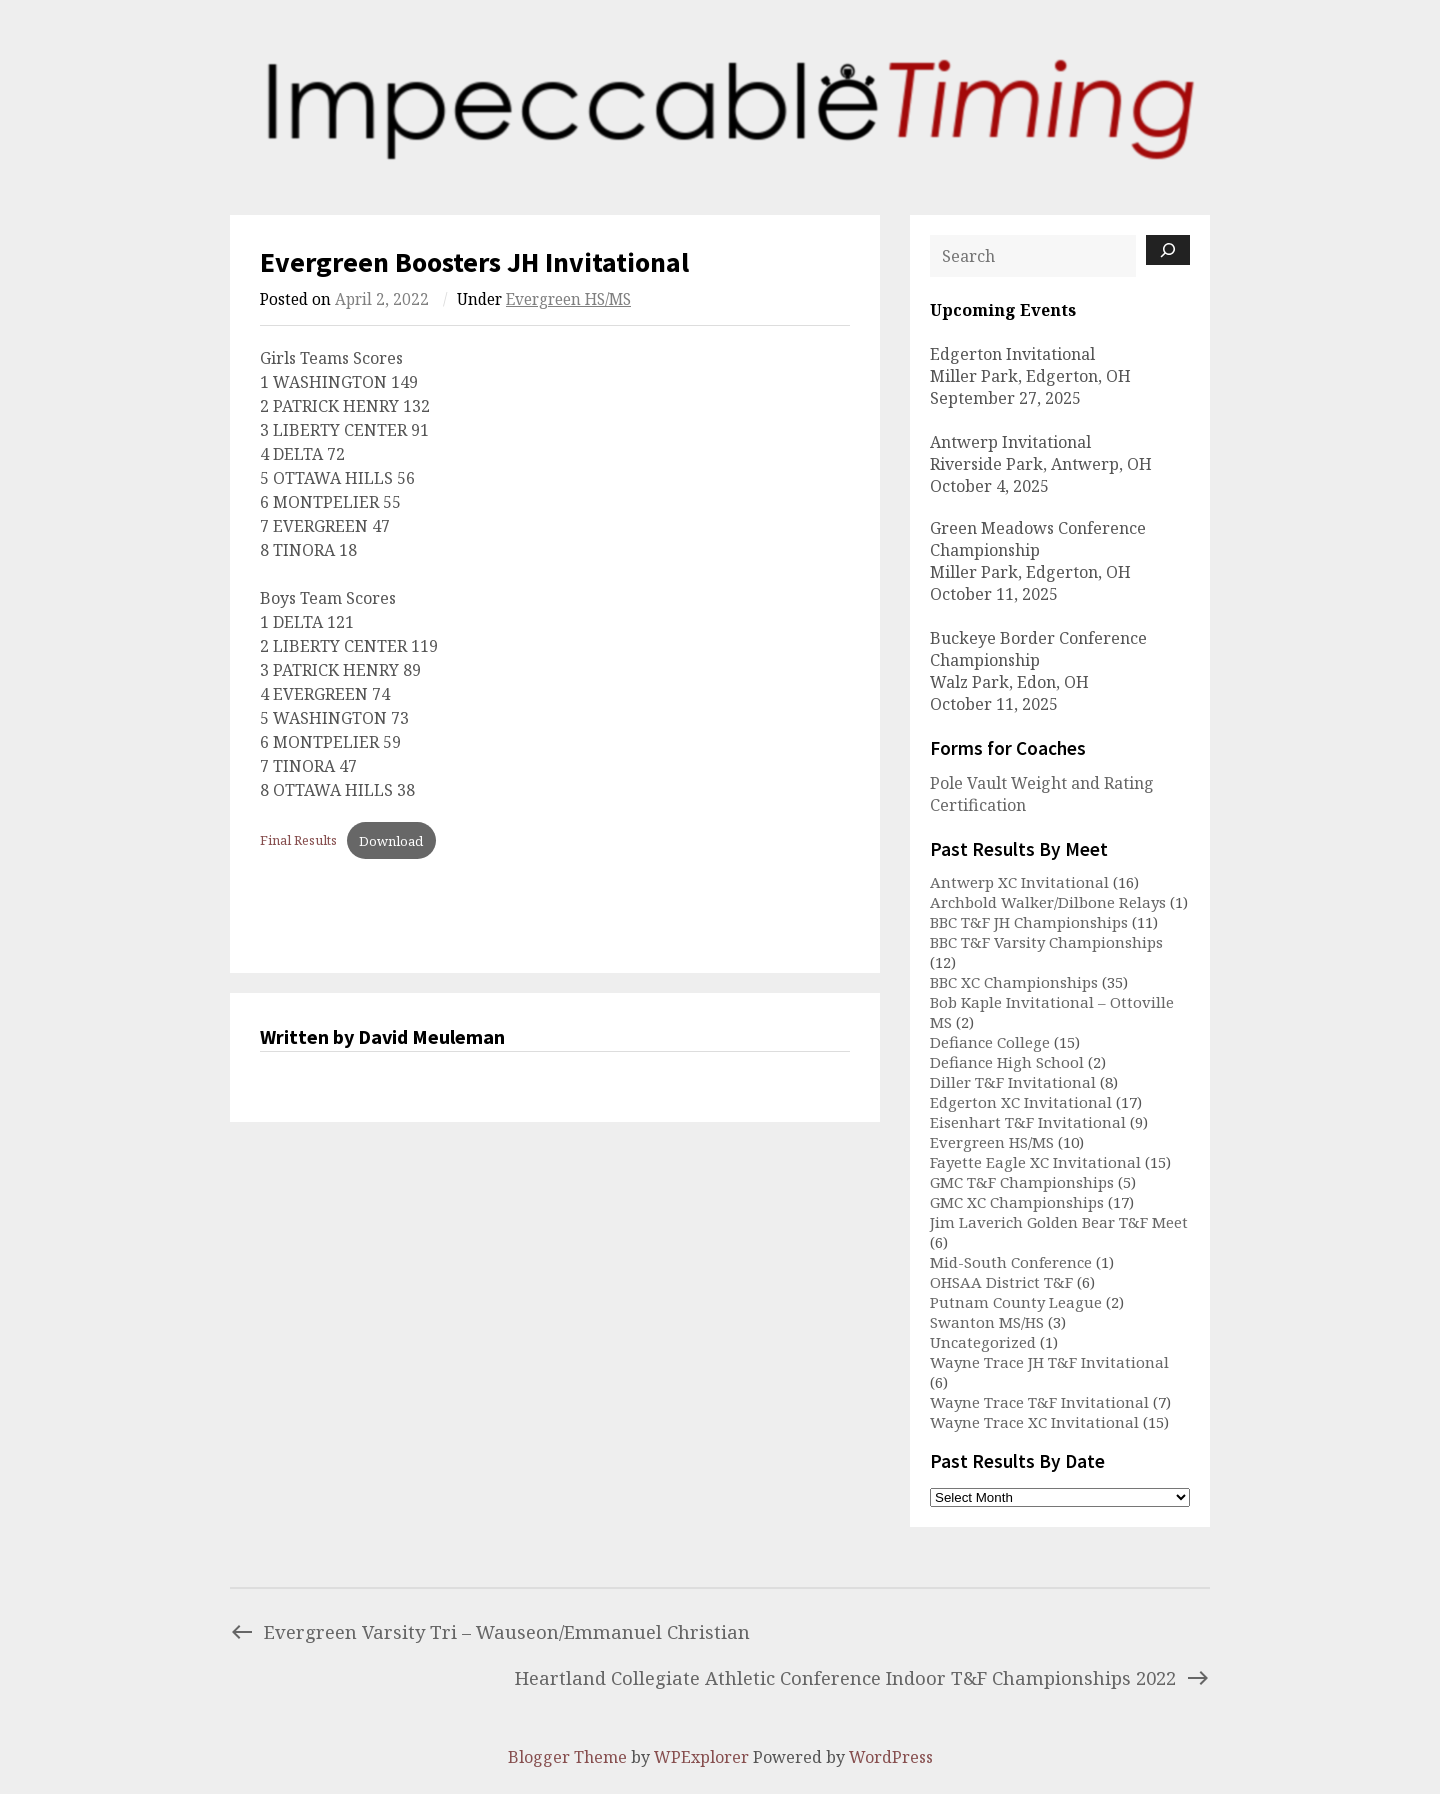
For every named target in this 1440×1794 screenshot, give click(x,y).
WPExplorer (701, 1757)
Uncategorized (983, 1342)
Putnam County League (1016, 1302)
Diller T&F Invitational (1013, 1082)
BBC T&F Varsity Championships (1046, 942)
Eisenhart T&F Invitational (1028, 1122)
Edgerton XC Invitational (1021, 1102)
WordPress (891, 1757)
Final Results (298, 841)
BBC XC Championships (1014, 982)
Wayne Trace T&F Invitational (1039, 1402)
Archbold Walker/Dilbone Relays (1048, 902)
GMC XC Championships (1017, 1202)
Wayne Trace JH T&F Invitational (1049, 1362)
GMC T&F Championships (1022, 1182)
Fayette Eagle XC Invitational (1035, 1162)
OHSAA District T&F (1001, 1282)
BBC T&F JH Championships (1029, 922)
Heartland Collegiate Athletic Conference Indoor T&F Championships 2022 (862, 1677)
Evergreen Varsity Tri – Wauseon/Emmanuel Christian (490, 1631)
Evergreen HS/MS (568, 299)
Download (391, 841)
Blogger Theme (567, 1757)
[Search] (1168, 250)
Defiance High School (1007, 1062)
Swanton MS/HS (987, 1322)
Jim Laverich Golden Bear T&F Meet (1059, 1222)
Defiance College (990, 1042)
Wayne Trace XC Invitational (1034, 1422)
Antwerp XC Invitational (1019, 882)
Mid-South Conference (1011, 1262)
